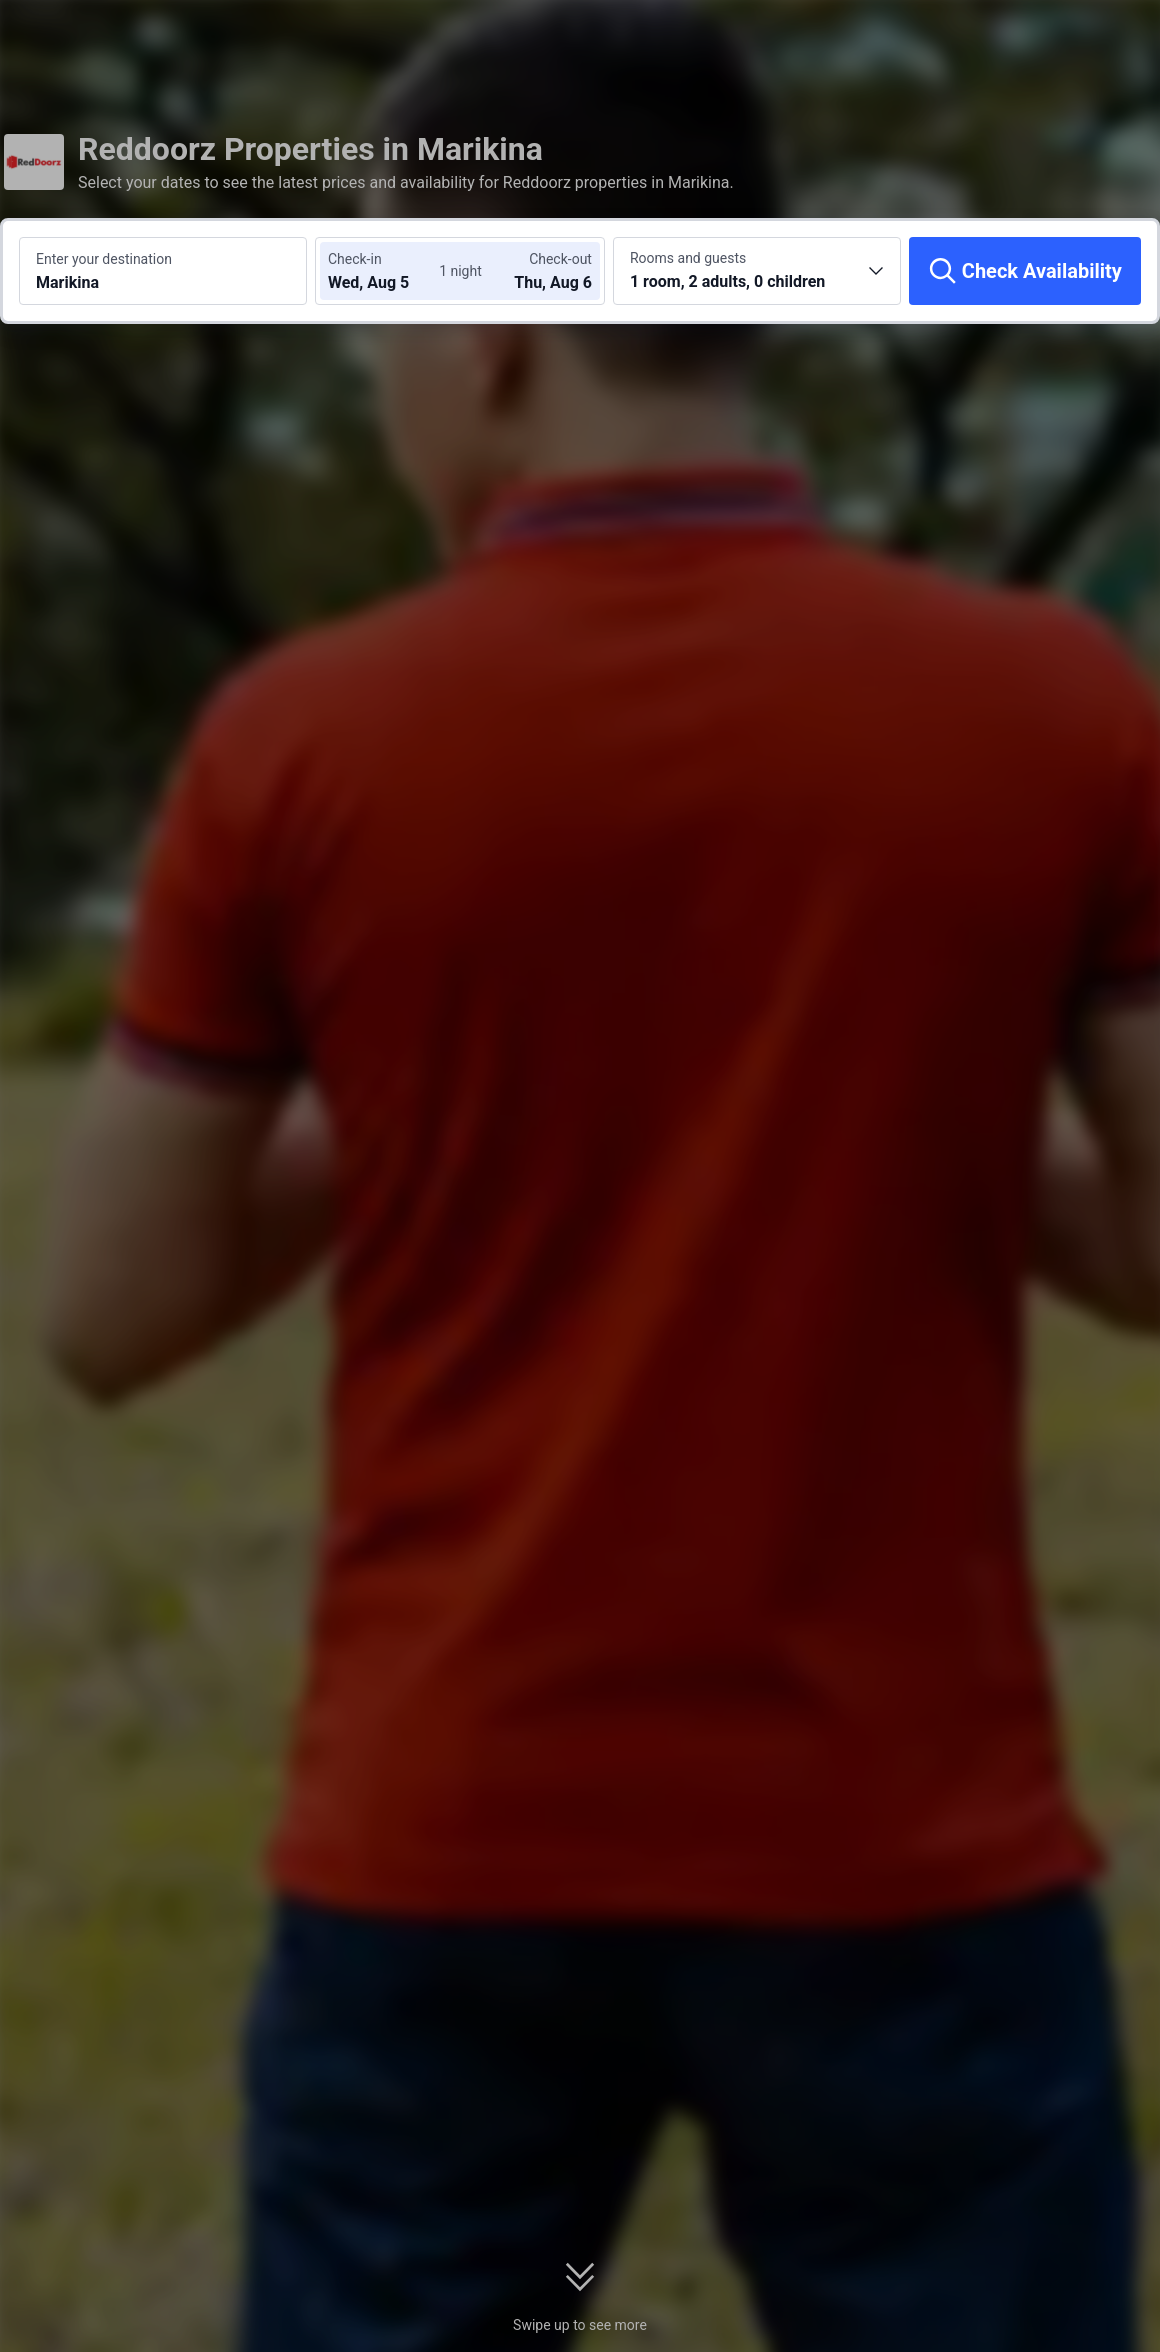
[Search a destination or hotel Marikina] (163, 271)
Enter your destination (104, 259)
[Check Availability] (1025, 271)
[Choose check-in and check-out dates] (388, 271)
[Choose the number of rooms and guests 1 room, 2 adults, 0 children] (757, 271)
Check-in (355, 259)
